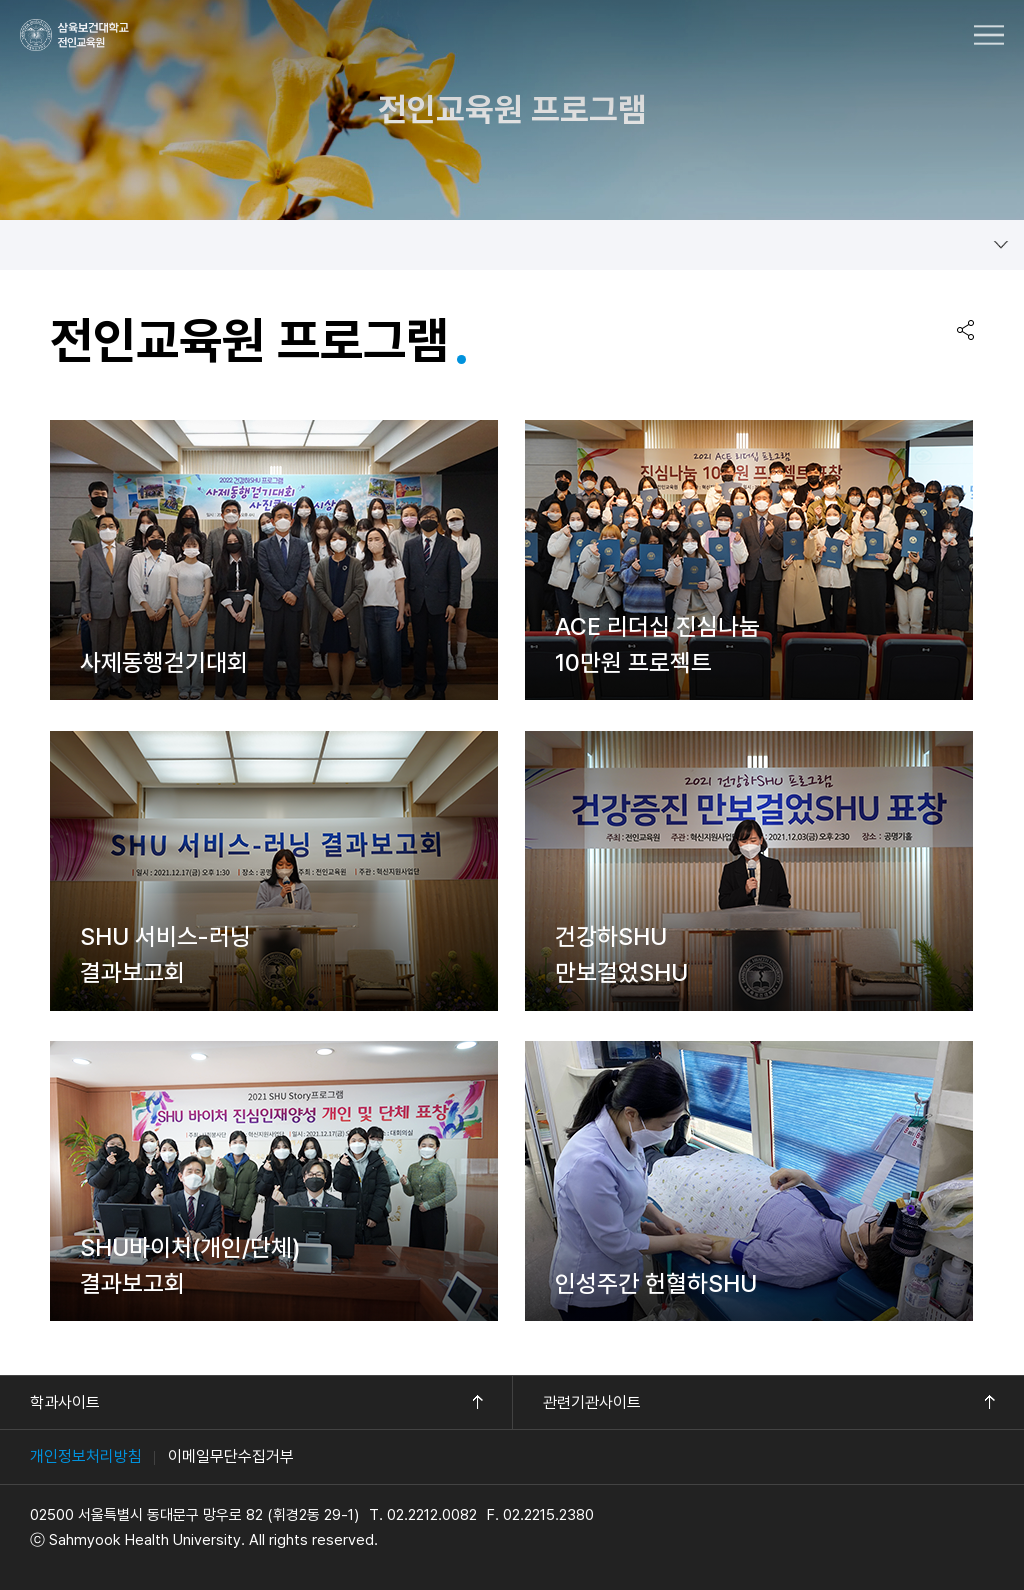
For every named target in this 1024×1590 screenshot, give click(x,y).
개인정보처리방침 (86, 1456)
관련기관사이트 (592, 1402)
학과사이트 (65, 1402)
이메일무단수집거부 (231, 1456)
